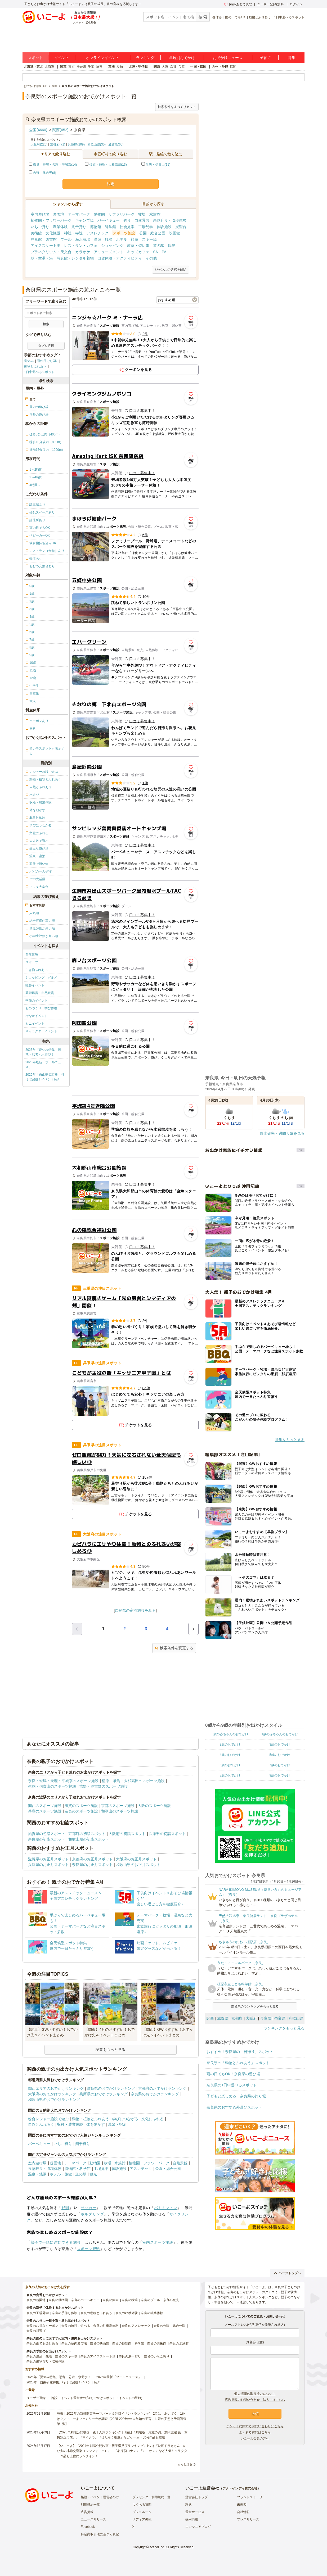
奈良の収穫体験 (126, 2313)
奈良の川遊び (36, 2331)
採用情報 (191, 2519)
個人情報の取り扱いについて (255, 2394)
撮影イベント (34, 985)
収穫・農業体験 (70, 2124)
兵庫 (181, 67)
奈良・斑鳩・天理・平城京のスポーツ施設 (63, 1781)
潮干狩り (78, 227)
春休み (217, 17)
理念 (188, 2504)
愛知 (120, 67)
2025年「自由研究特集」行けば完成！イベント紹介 (44, 1077)
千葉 (91, 67)
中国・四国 (198, 67)
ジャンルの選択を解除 (170, 269)
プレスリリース (248, 2519)
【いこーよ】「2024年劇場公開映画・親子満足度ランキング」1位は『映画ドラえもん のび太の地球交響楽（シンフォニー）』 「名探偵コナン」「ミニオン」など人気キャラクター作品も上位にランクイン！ (122, 2451)
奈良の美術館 (156, 2343)
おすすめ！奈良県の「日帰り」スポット (240, 2052)
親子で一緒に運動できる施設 (56, 2242)
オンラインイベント (102, 58)
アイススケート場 (45, 245)
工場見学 (145, 227)
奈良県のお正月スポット (92, 1864)
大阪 (165, 67)
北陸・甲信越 (138, 67)
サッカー (88, 2208)
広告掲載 (87, 2512)
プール (65, 239)
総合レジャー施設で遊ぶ (48, 2119)
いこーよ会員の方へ (255, 2438)
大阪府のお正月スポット (136, 1859)
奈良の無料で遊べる (75, 2326)
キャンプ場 (84, 220)
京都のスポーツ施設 (118, 1805)
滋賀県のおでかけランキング (111, 2088)
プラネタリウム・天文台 (51, 252)
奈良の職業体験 (152, 2313)
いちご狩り (40, 227)
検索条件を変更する (174, 1648)
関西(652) (60, 130)
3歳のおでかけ (279, 1744)
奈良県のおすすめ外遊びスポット (234, 2107)
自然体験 (31, 954)
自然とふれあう (41, 2124)
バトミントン (165, 2208)
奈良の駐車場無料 (106, 2326)
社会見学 (127, 227)
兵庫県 (265, 2018)
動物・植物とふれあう (90, 2119)
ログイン (296, 4)
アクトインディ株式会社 (239, 2488)
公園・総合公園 (152, 233)
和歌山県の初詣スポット (88, 1839)
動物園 (99, 214)
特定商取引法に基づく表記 (100, 2534)
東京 (71, 67)
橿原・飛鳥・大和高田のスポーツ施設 (133, 1781)
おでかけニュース (228, 58)
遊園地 (58, 214)
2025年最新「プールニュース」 (44, 1064)
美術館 (36, 233)
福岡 (233, 67)
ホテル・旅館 (127, 239)
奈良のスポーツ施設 (81, 1811)
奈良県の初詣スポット (46, 1839)
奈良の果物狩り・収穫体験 (45, 2361)
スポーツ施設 (124, 233)
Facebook (88, 2527)
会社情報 (243, 2512)
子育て (265, 58)
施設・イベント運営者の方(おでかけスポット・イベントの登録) (96, 2398)
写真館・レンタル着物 (75, 258)
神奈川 (81, 67)
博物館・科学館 (103, 227)
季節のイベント (36, 1000)
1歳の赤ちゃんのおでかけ (279, 1734)
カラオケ (82, 252)
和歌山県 (296, 2018)
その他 (151, 258)
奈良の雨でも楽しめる (42, 2343)
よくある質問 (141, 2504)
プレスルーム (141, 2512)
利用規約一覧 (90, 2504)
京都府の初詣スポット (86, 1834)
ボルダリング (92, 2214)
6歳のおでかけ (230, 1765)
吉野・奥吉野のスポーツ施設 (103, 1786)
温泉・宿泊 (117, 2124)
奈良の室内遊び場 (74, 2343)
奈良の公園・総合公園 (169, 2326)
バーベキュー (108, 220)
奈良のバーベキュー (85, 2300)
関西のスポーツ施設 (44, 1805)
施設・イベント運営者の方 (100, 2497)
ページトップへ (287, 2273)
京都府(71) (57, 144)
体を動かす (95, 2124)
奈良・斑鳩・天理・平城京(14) (55, 164)
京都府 (237, 2018)
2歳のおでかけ (230, 1744)
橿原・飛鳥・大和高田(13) (108, 164)
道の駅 (158, 245)
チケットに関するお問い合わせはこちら (255, 2426)
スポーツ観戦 (88, 2249)
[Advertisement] (135, 1085)
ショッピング (112, 245)
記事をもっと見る (110, 2049)
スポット (35, 58)
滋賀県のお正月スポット (48, 1859)
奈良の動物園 (58, 2300)
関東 (63, 67)
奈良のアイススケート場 (97, 2356)
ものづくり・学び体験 (41, 1008)
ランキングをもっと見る (284, 2028)
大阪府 (251, 2018)
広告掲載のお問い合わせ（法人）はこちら (255, 2400)
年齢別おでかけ (182, 58)
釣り (127, 220)
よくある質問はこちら (255, 2432)
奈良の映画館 (99, 2343)
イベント (61, 58)
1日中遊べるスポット (289, 17)
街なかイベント (36, 1016)
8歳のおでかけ (230, 1775)
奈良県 (279, 2018)
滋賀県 (222, 2018)
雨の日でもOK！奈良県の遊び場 (233, 2074)
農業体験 (60, 227)
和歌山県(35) (96, 144)
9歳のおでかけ (279, 1775)
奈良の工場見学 (37, 2313)
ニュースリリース (93, 2519)
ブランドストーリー (251, 2497)
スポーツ (31, 962)
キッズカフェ (138, 252)
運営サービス (194, 2512)
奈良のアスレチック (136, 2326)
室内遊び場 (40, 214)
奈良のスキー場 (66, 2356)
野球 (65, 2208)
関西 (157, 67)
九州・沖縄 (220, 67)
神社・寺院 (73, 233)
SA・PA (159, 252)
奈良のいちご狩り (156, 2356)
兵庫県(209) (76, 144)
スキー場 (149, 239)
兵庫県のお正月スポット (48, 1864)
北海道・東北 (33, 67)
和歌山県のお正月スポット (138, 1864)
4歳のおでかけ (230, 1755)
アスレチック (97, 233)
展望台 (180, 227)
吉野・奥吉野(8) (44, 173)
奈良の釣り (111, 2300)
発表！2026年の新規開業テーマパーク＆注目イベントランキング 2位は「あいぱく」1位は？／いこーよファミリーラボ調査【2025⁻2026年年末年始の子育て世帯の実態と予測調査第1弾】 (121, 2418)
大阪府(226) (38, 144)
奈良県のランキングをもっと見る (255, 2006)
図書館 (51, 239)
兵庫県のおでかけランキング (103, 2094)
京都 (173, 67)
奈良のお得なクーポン (42, 2326)
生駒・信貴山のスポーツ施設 (52, 1786)
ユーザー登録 (36, 2398)
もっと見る (185, 2464)
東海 (111, 67)
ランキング (145, 58)
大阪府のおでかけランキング (52, 2094)
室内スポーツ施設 (157, 2242)
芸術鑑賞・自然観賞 (39, 993)
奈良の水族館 (179, 2343)
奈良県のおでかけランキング (155, 2094)
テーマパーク (79, 214)
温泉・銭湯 (103, 239)
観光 (171, 245)
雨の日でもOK (235, 17)
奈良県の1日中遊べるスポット (232, 2085)
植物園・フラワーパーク (51, 220)
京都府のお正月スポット (92, 1859)
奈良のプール (150, 2300)
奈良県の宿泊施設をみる (135, 1610)
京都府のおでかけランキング (162, 2088)
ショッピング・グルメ (41, 977)
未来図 (242, 2504)
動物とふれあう (260, 17)
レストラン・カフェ (80, 245)
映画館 (174, 233)
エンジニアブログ (198, 2527)
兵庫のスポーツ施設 (44, 1811)
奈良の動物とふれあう (96, 2313)
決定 (110, 184)
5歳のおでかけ (279, 1755)
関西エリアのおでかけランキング (56, 2088)
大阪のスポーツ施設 (154, 1805)
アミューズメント (108, 252)
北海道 (49, 67)
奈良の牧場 (130, 2300)
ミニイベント (34, 1023)
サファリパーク (122, 214)
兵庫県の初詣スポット (167, 1834)
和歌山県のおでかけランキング (54, 2099)
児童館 (36, 239)
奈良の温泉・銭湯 (39, 2356)
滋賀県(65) (115, 144)
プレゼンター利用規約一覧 (151, 2497)
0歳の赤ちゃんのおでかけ (230, 1734)
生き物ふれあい (36, 970)
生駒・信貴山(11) (158, 164)
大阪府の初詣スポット (127, 1834)
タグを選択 (46, 346)
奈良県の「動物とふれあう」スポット (238, 2063)
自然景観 (142, 220)
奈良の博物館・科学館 (128, 2343)
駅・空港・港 (42, 258)
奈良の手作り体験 (64, 2313)
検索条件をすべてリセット (177, 107)
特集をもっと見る (289, 1440)
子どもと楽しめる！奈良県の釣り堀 (236, 2096)
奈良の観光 (171, 2300)
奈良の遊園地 (36, 2300)
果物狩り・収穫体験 (169, 220)
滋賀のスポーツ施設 (81, 1805)
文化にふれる (152, 2119)
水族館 (154, 214)
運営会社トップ (196, 2497)
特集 (291, 58)
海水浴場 (82, 239)
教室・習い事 (138, 245)
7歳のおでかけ (279, 1765)
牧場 (142, 214)
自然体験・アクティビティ (119, 258)
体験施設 (164, 227)
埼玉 (99, 67)
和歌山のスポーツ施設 (119, 1811)
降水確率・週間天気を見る (282, 1133)
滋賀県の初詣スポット (46, 1834)
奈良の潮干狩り (130, 2356)
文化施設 (53, 233)
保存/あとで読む (238, 4)
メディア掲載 (141, 2519)
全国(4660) (38, 130)
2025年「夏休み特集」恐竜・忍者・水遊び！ (43, 1052)
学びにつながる (125, 2119)
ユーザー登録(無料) (271, 4)
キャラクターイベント (41, 1031)
